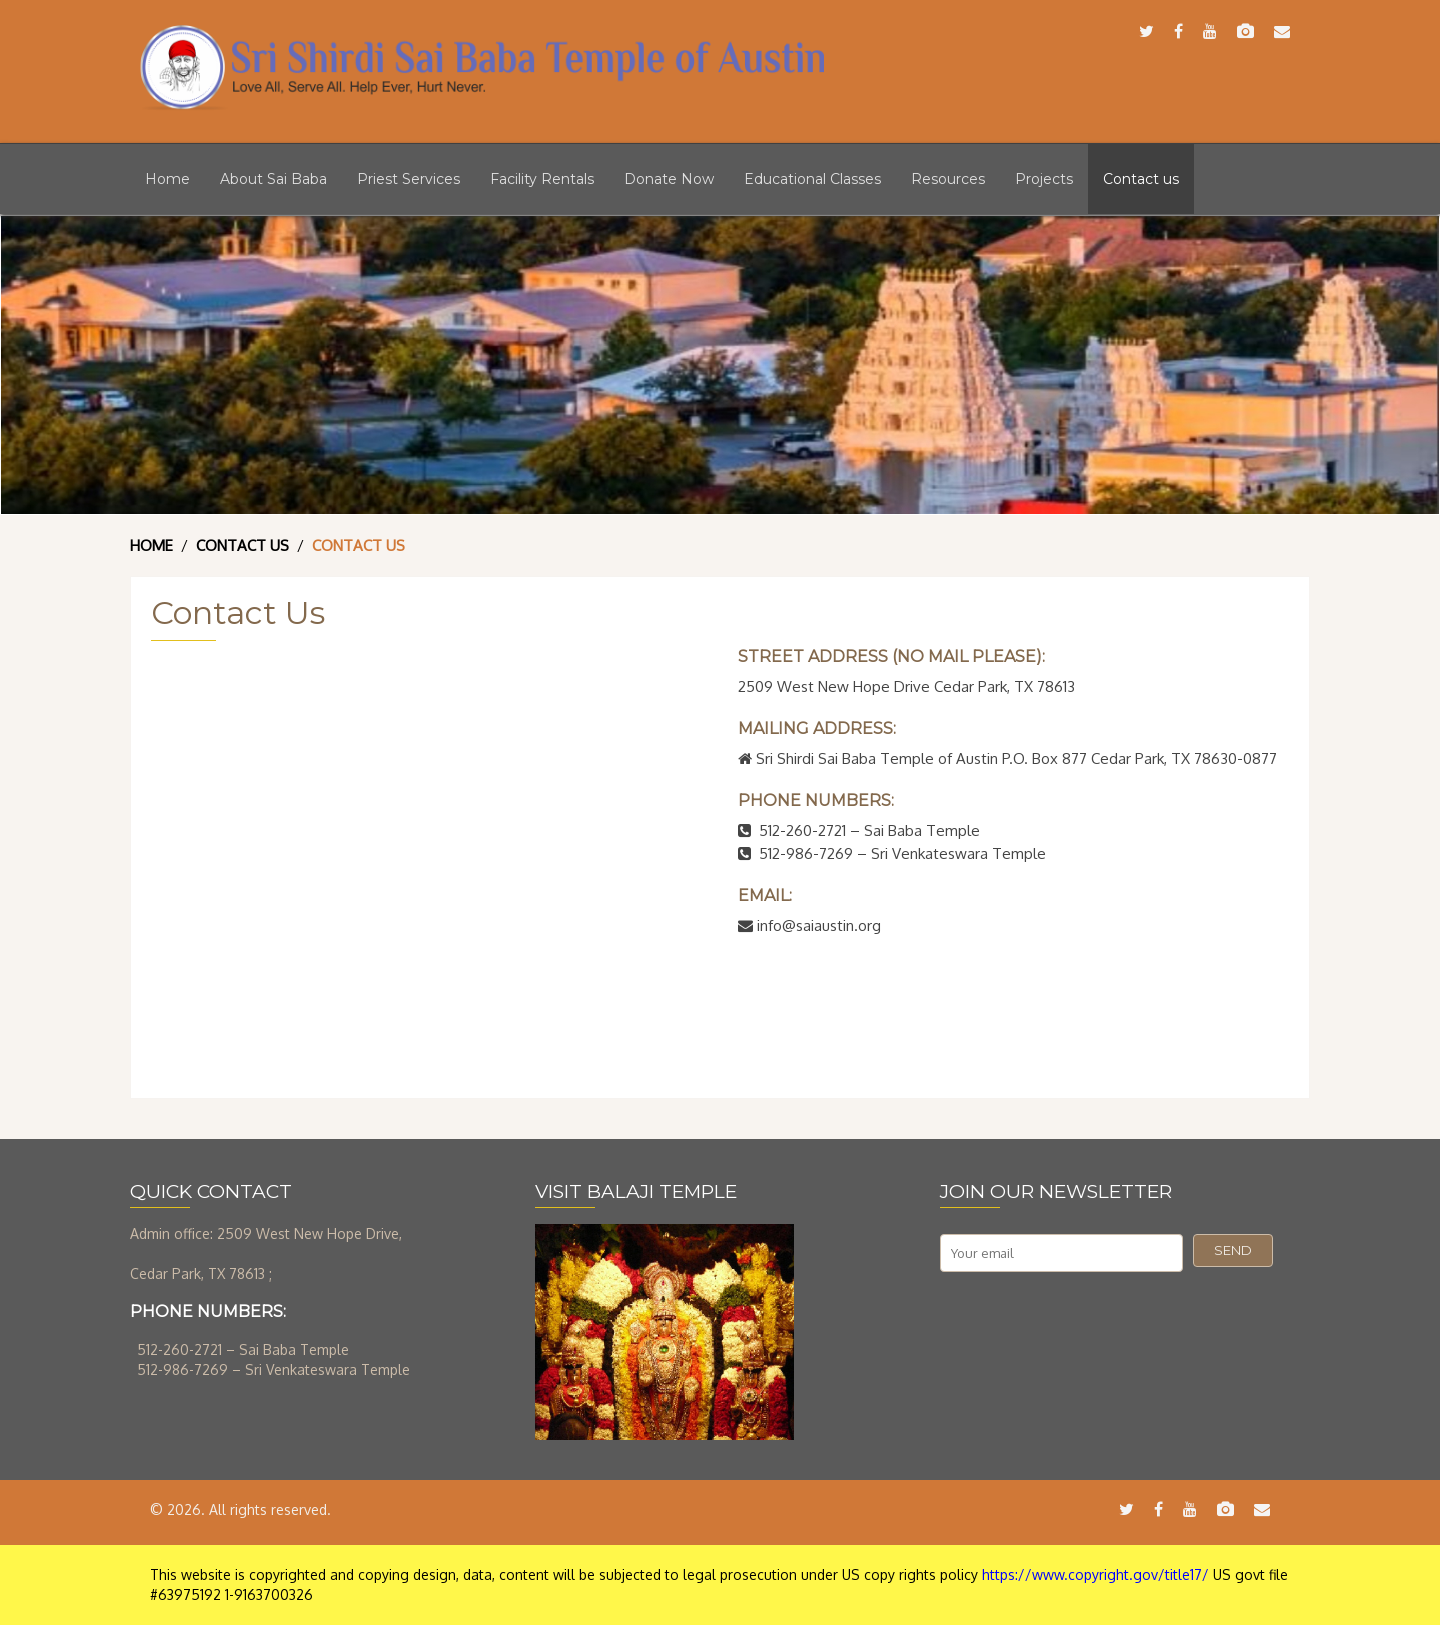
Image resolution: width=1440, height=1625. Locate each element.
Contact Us (242, 545)
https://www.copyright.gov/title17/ (1095, 1574)
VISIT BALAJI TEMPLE (636, 1191)
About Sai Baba (273, 179)
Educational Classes (812, 179)
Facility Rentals (542, 179)
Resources (948, 179)
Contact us (1141, 179)
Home (167, 179)
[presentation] (1092, 1321)
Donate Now (669, 179)
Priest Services (408, 179)
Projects (1044, 179)
